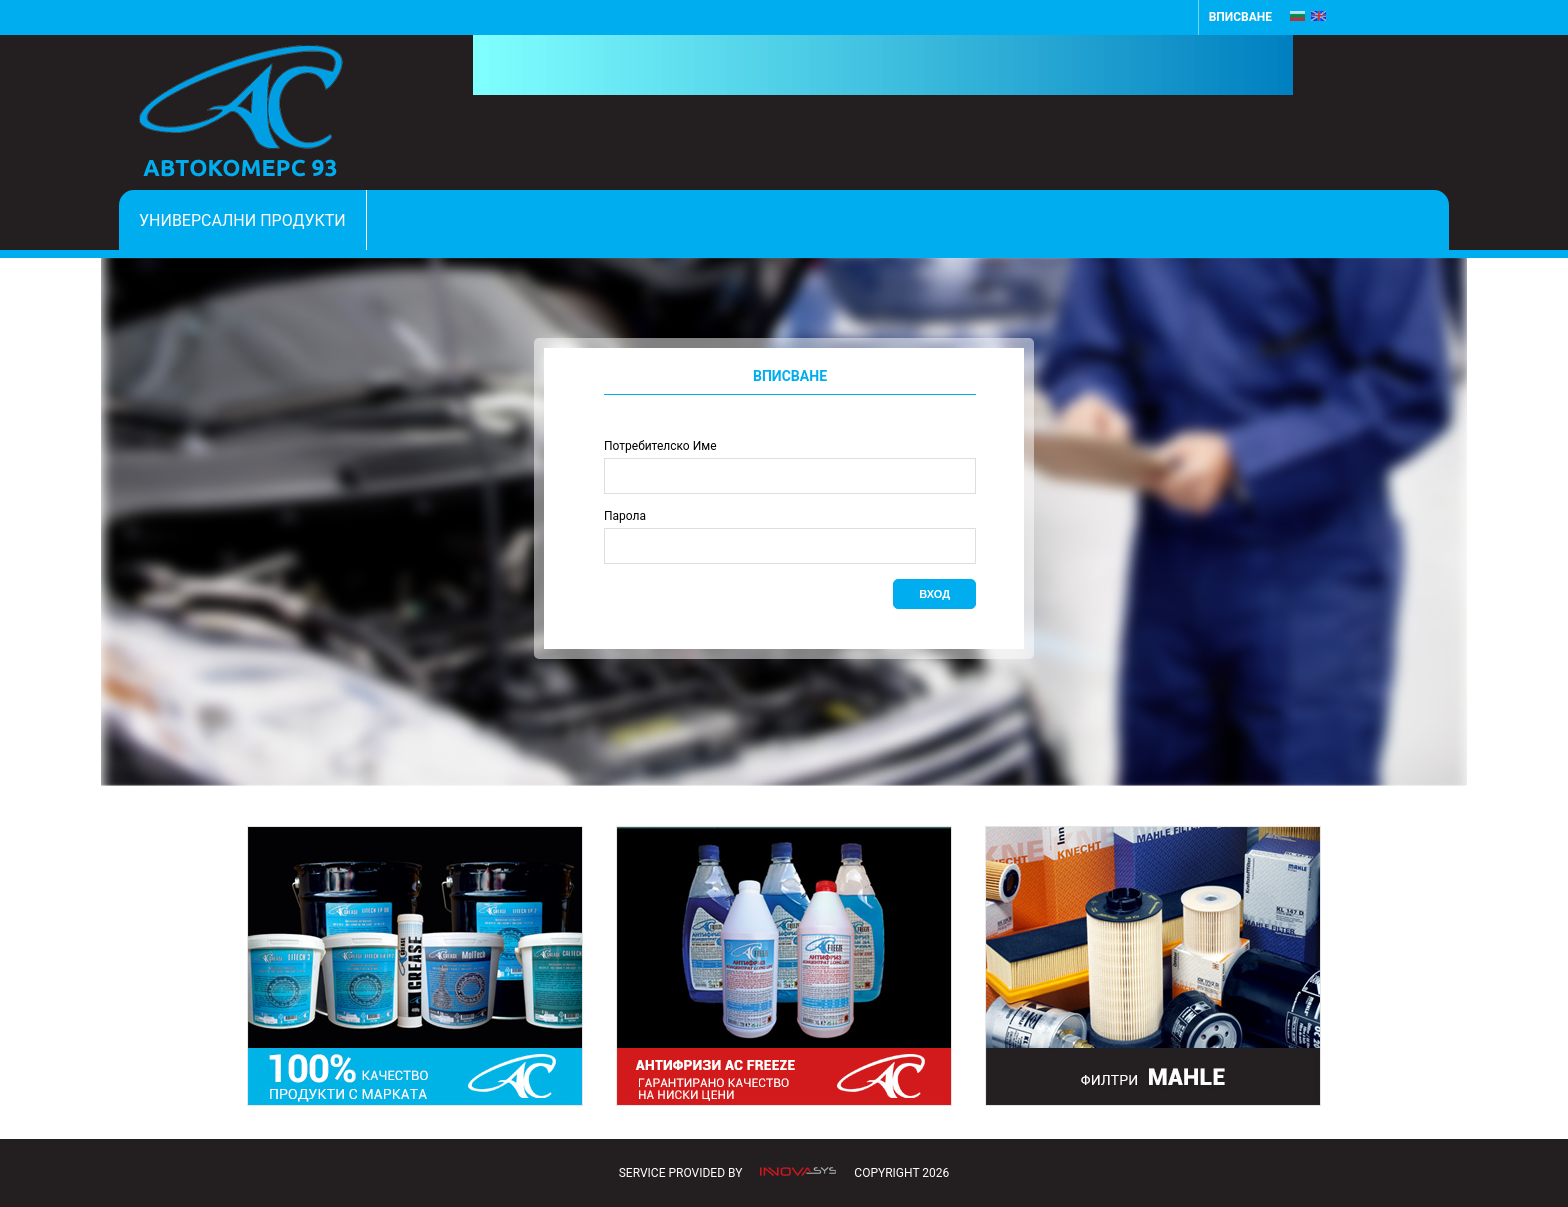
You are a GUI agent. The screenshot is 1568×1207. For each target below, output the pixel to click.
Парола (625, 516)
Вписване (1240, 17)
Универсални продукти (242, 220)
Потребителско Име (660, 446)
